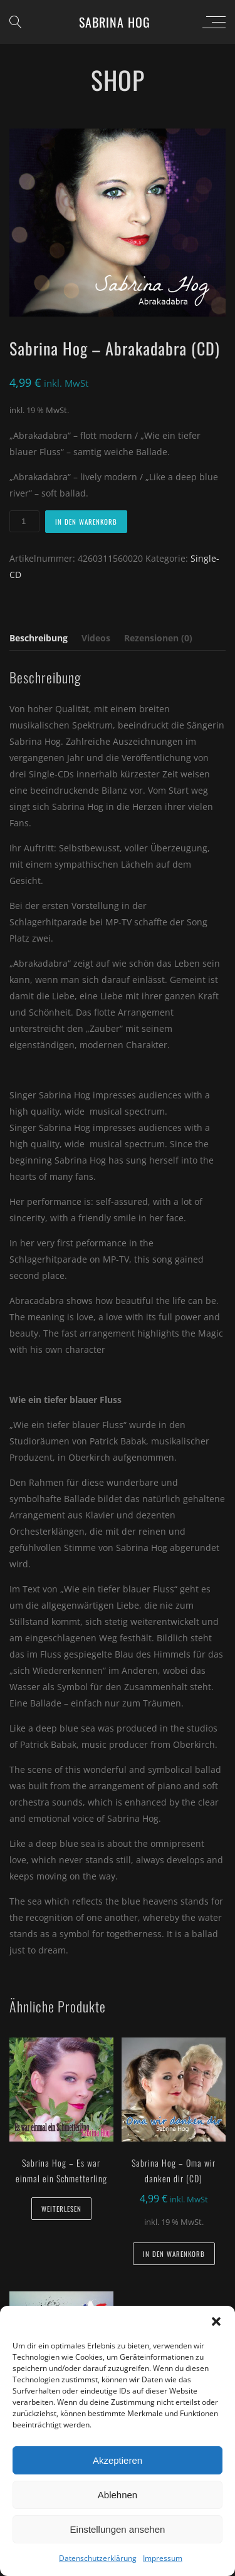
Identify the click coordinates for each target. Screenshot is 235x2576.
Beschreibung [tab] (38, 638)
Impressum (162, 2558)
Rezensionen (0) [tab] (158, 638)
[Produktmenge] (24, 521)
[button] (216, 2321)
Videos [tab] (95, 638)
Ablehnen (117, 2494)
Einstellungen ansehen (117, 2529)
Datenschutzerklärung (98, 2558)
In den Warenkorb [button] (174, 2254)
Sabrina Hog (114, 22)
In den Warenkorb (86, 522)
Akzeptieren (117, 2460)
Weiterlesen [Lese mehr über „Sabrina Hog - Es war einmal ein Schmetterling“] (61, 2209)
